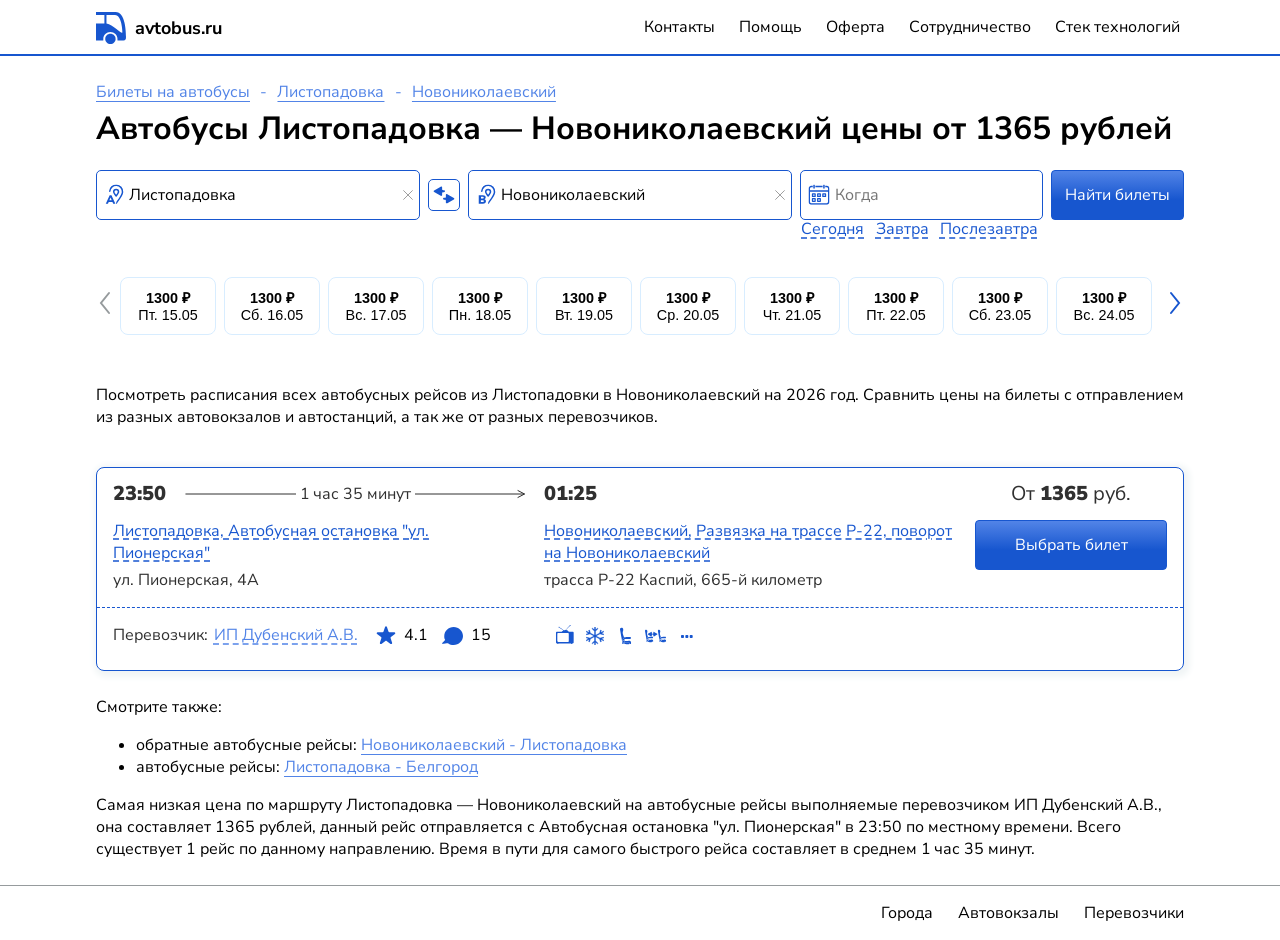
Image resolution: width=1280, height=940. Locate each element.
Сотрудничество (970, 27)
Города (907, 913)
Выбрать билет (1071, 545)
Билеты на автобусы (173, 92)
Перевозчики (1134, 913)
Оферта (855, 27)
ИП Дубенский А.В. (286, 635)
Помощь (770, 27)
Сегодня (832, 229)
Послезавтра (989, 229)
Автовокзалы (1008, 913)
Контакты (679, 27)
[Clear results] (408, 195)
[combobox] (258, 195)
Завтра (902, 229)
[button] (108, 306)
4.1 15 (433, 639)
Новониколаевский (484, 92)
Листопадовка (330, 92)
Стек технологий (1117, 27)
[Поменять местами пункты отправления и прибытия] (444, 195)
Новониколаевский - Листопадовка (494, 745)
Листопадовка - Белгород (381, 767)
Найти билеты (1117, 195)
